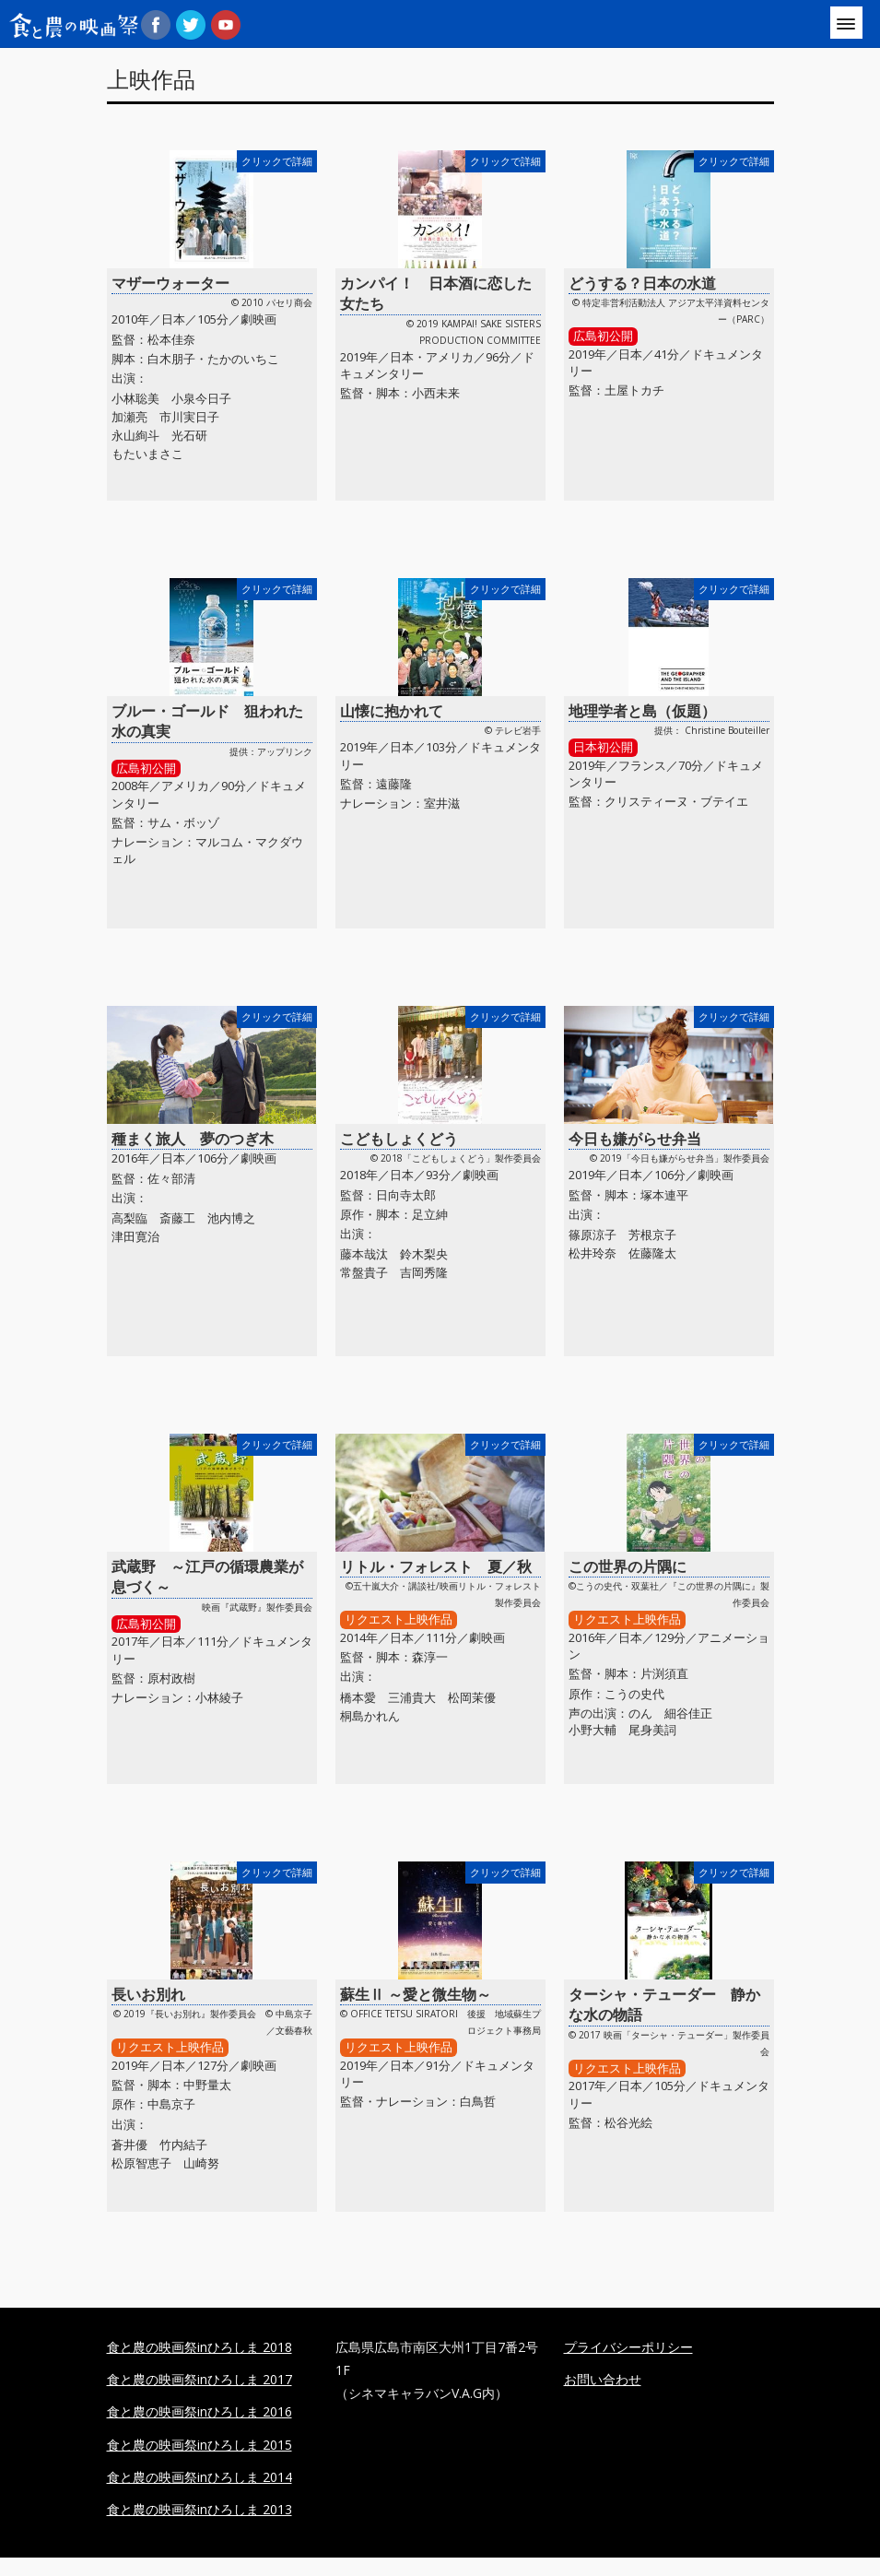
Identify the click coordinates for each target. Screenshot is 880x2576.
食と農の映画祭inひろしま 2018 (199, 2347)
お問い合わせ (602, 2379)
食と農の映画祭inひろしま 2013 (199, 2509)
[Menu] (846, 22)
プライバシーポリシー (628, 2347)
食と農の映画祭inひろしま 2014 (199, 2477)
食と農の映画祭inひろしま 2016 (199, 2411)
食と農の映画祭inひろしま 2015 (199, 2444)
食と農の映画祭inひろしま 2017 (199, 2379)
